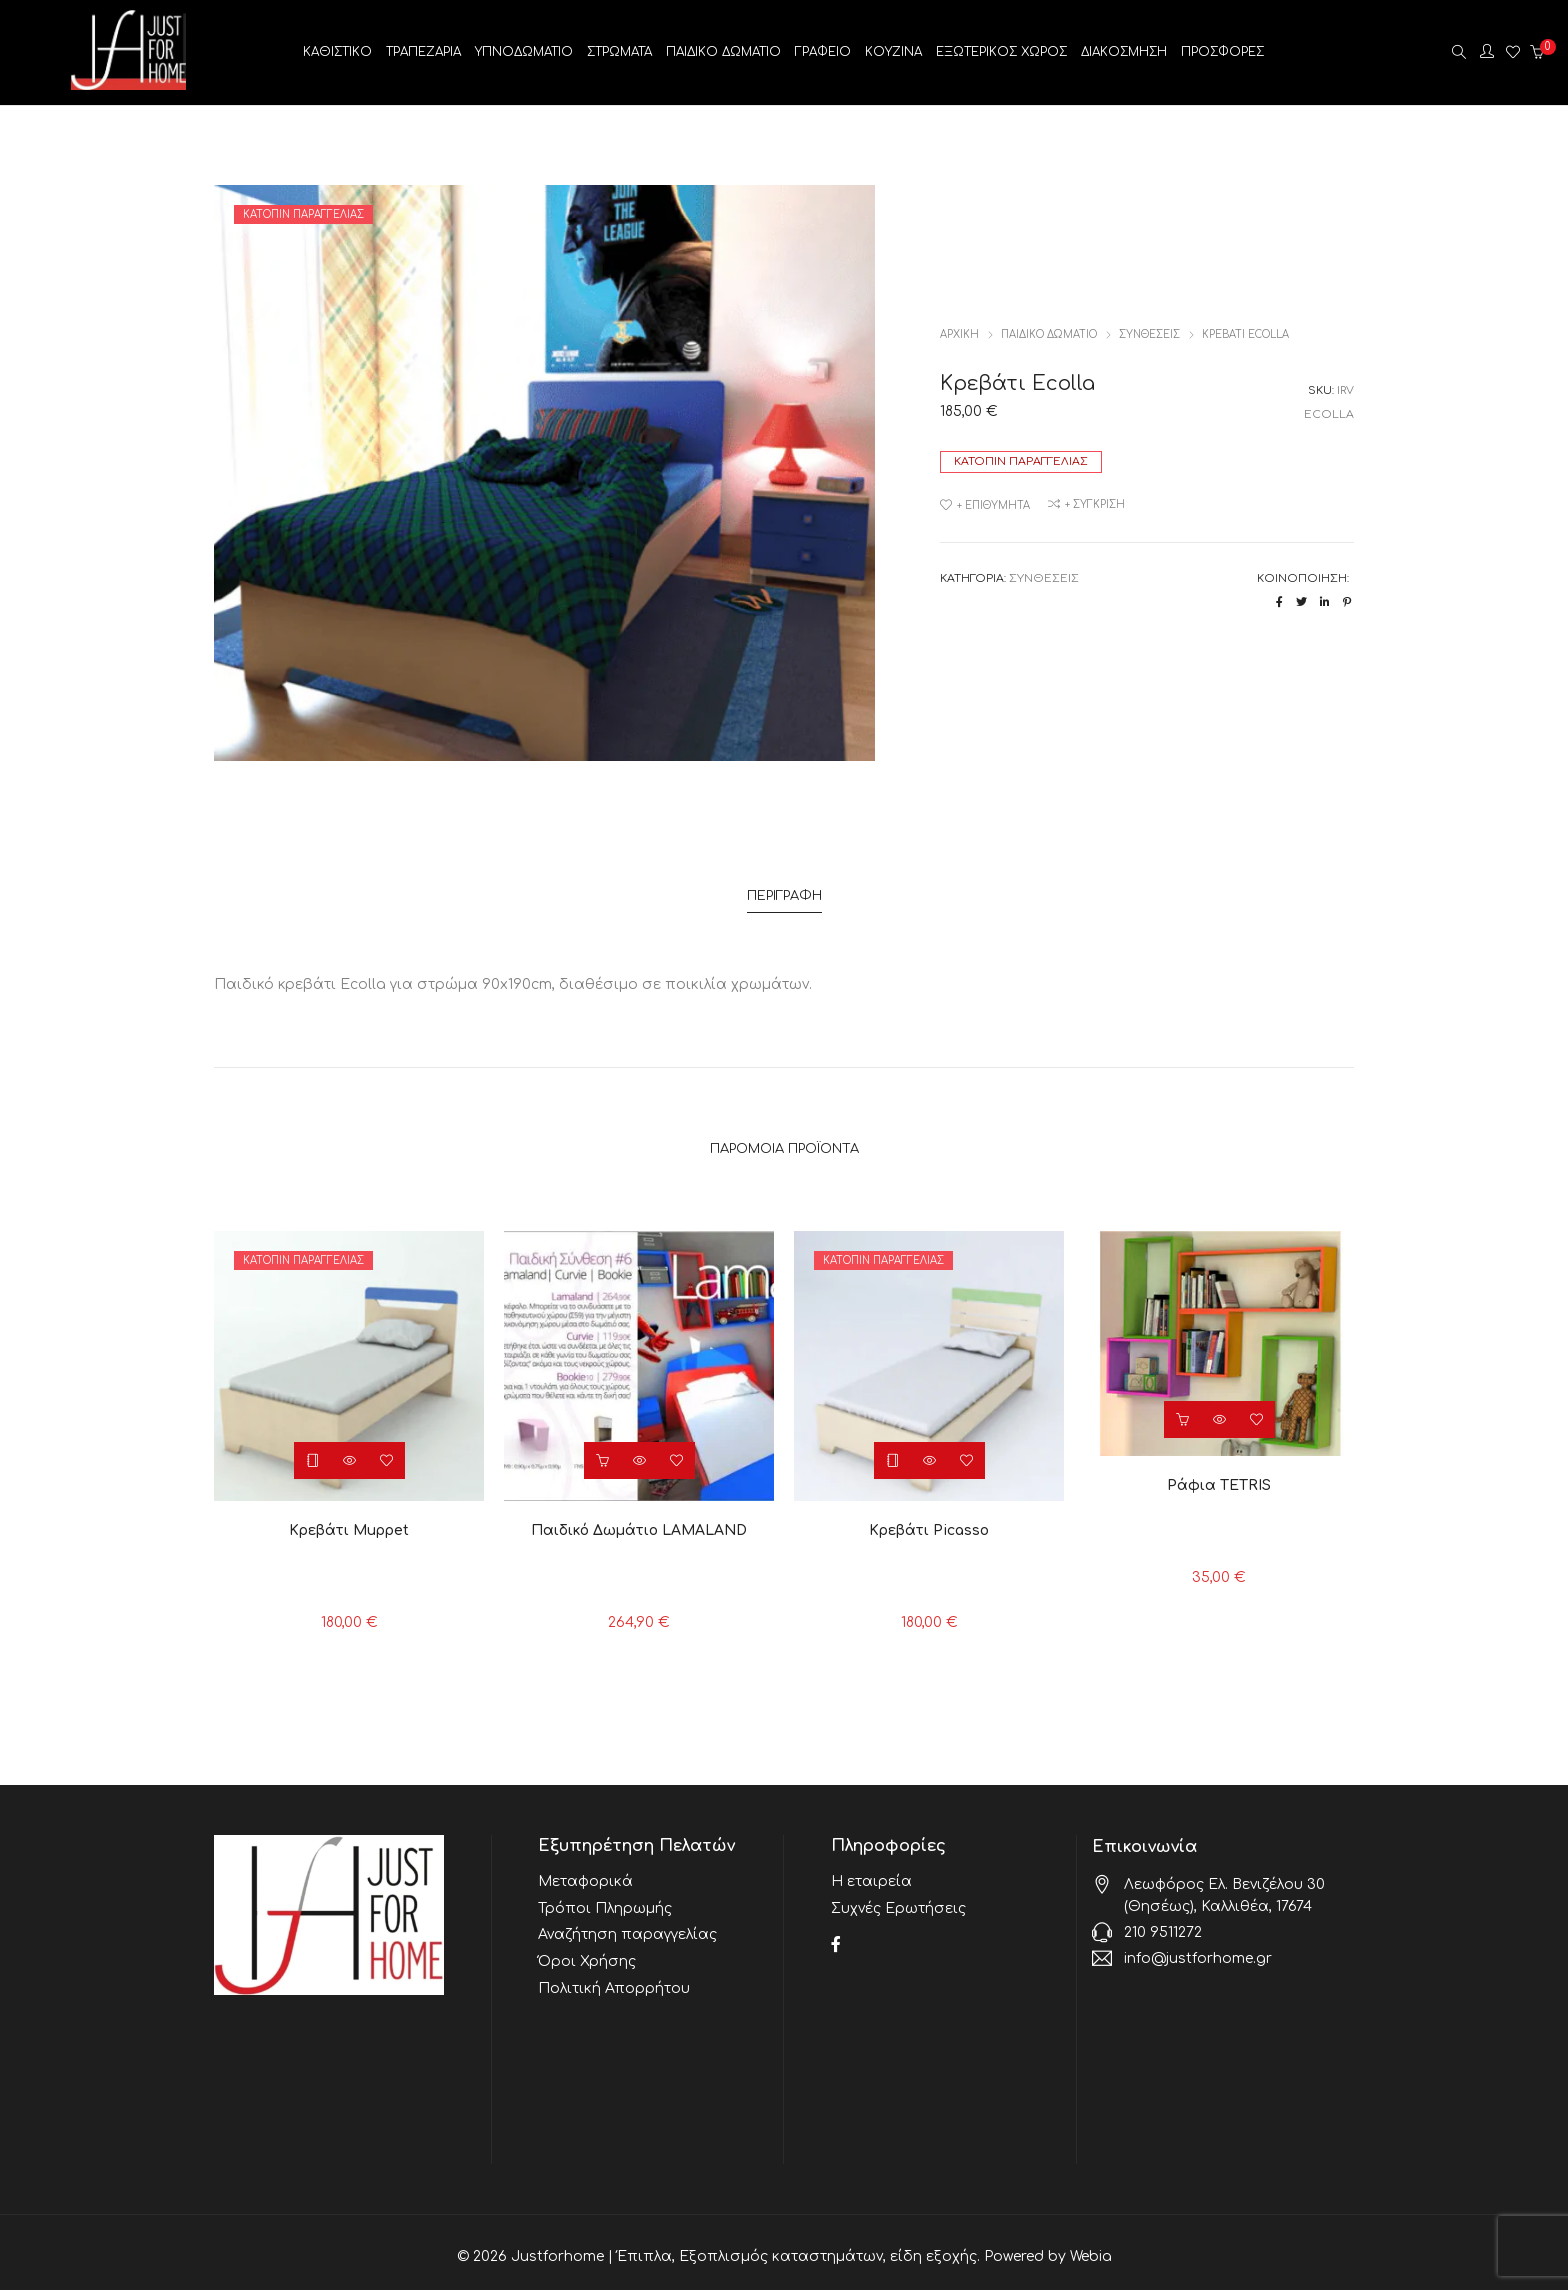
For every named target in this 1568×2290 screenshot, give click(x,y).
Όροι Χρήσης (587, 1948)
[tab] (784, 893)
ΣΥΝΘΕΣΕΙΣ (1149, 334)
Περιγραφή (784, 893)
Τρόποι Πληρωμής (605, 1898)
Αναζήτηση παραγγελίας (627, 1923)
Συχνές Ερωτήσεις (898, 1898)
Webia (1091, 2248)
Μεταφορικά (585, 1873)
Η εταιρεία (871, 1873)
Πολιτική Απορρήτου (614, 1973)
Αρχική (959, 334)
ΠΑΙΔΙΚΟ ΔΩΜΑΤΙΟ (1049, 334)
